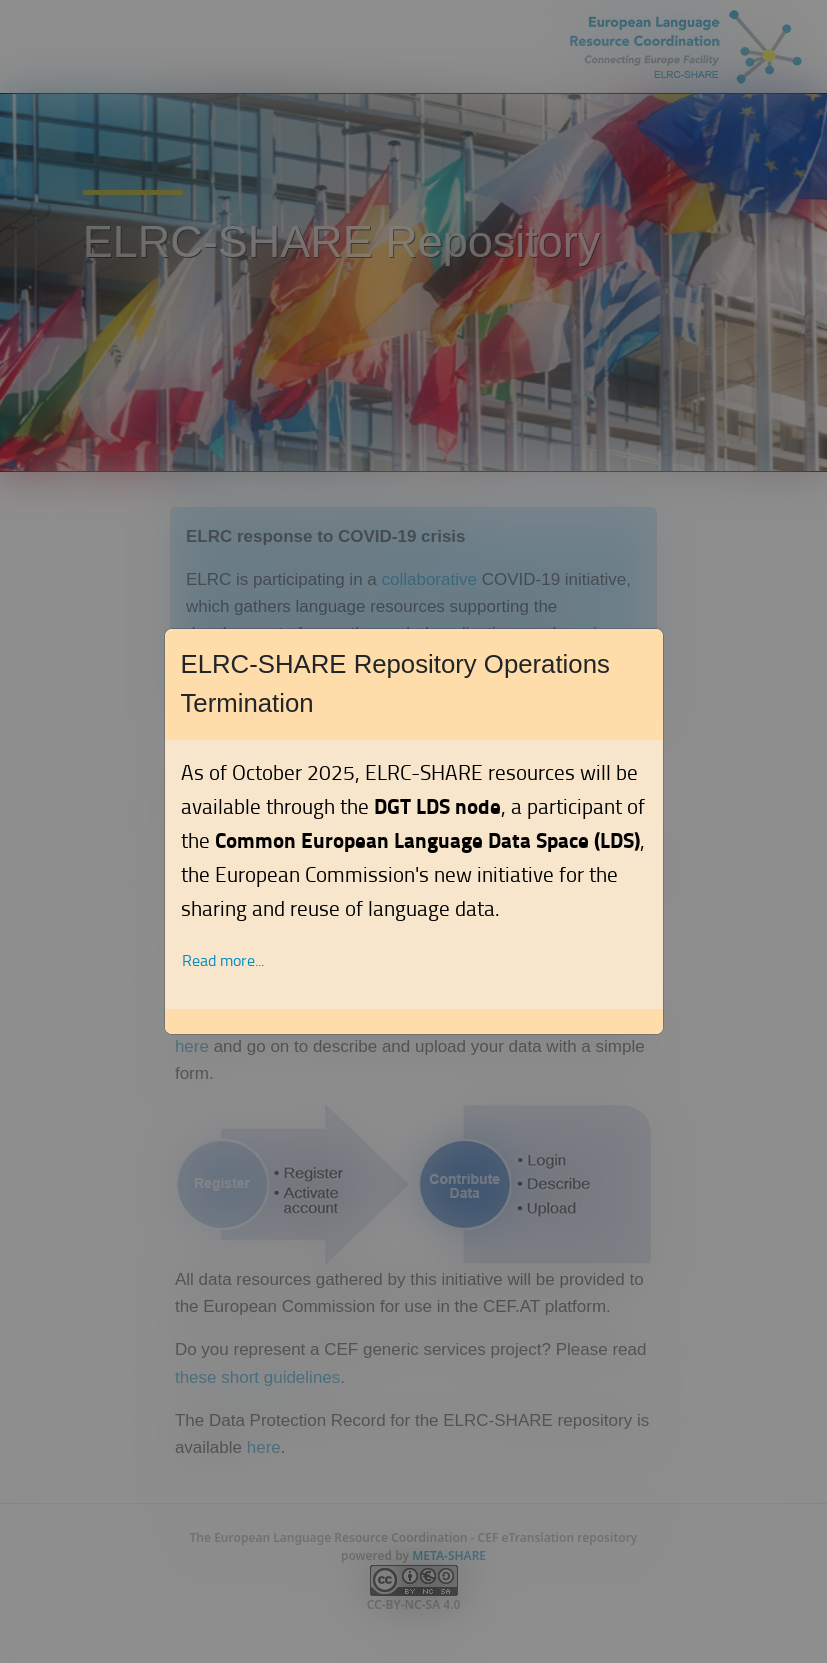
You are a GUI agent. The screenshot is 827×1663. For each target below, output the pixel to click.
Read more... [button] (223, 960)
